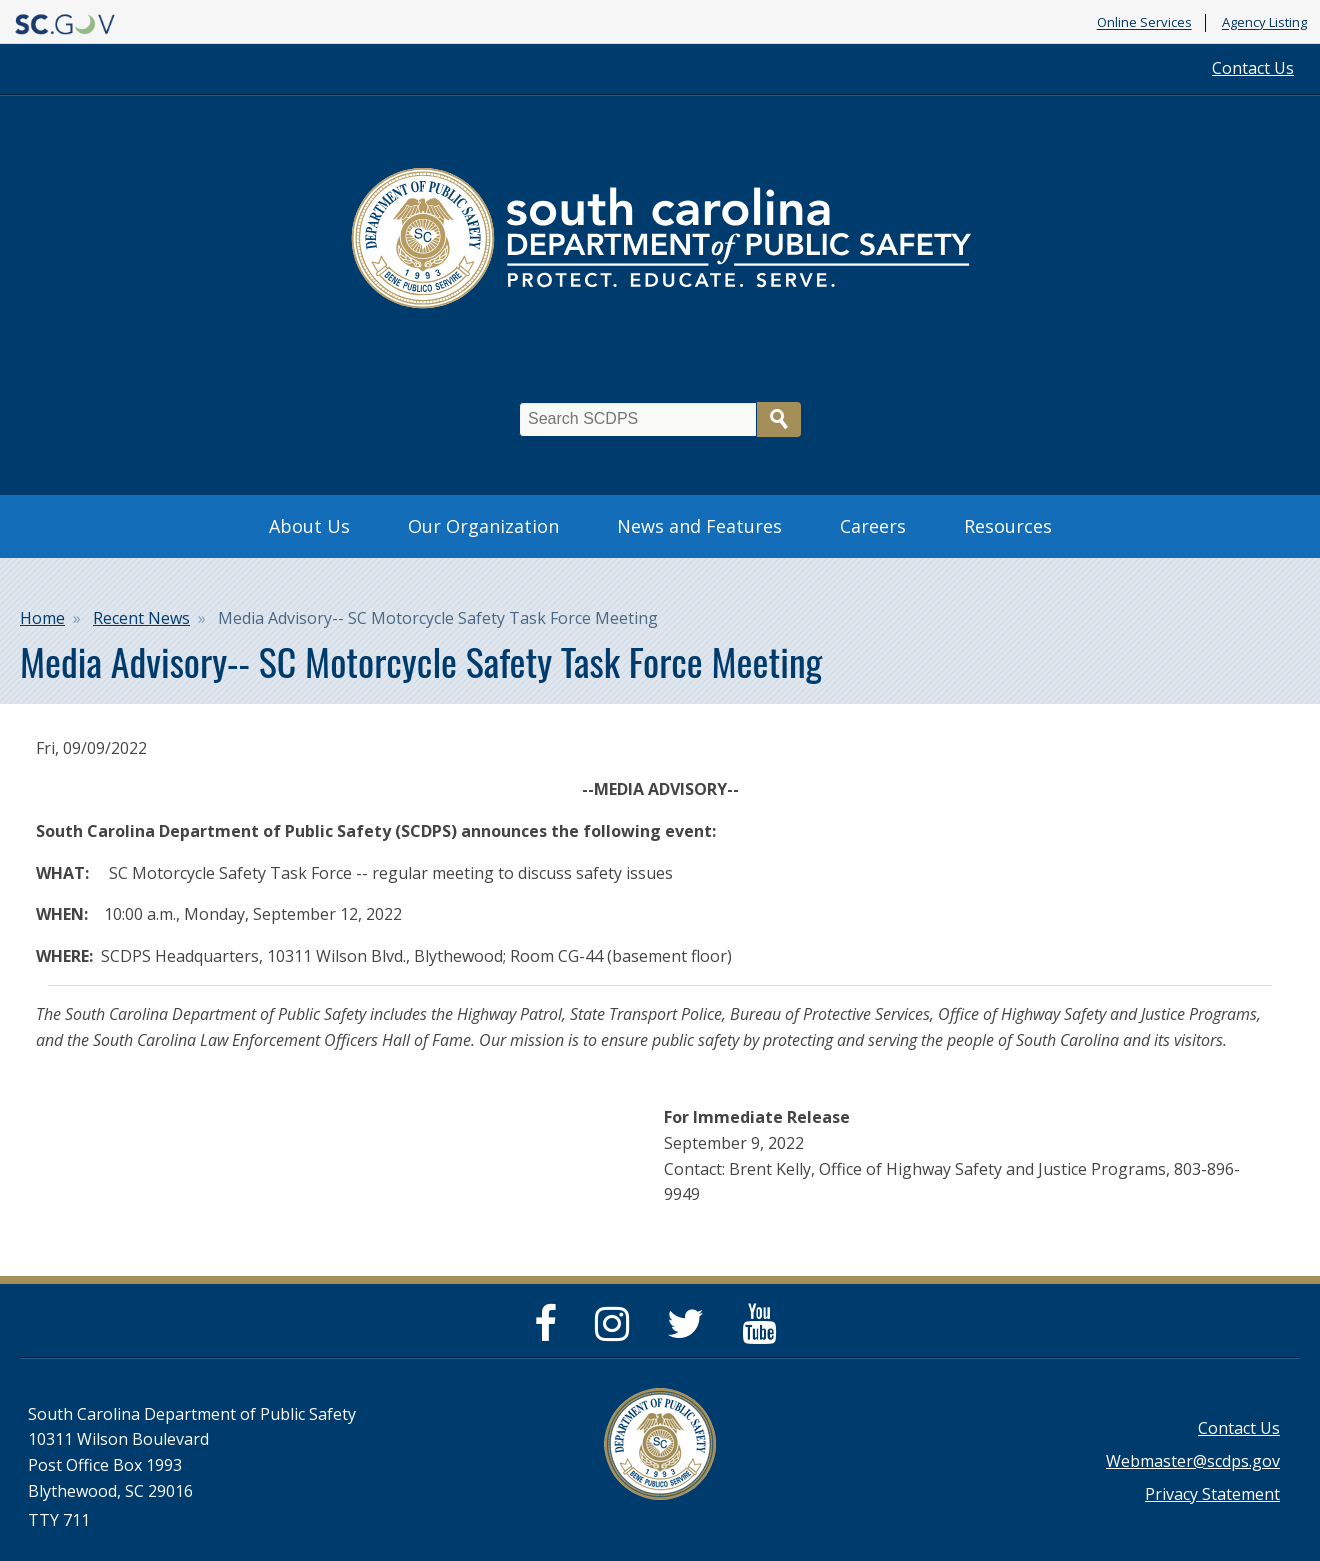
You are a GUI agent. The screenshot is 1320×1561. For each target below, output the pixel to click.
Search (779, 419)
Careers (873, 526)
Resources (1008, 526)
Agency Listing (1264, 23)
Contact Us (1253, 68)
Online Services (1144, 23)
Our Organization (483, 526)
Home (42, 618)
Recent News (141, 618)
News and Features (699, 526)
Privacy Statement (1212, 1494)
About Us (309, 526)
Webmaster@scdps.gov (1193, 1461)
